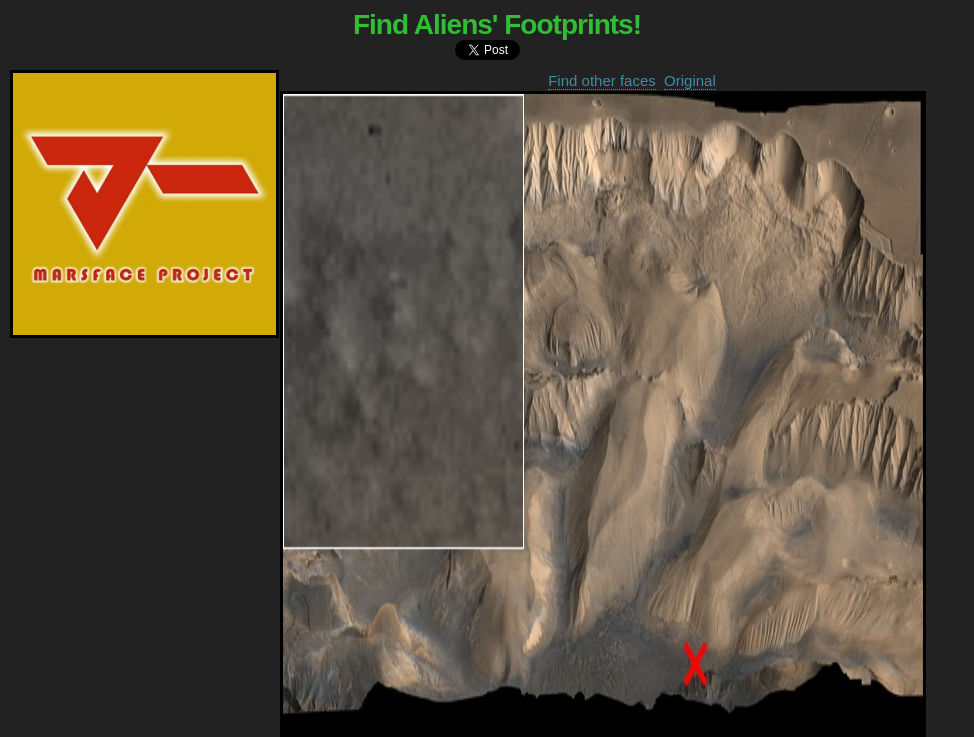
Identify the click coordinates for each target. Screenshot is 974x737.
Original (690, 80)
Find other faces (602, 80)
